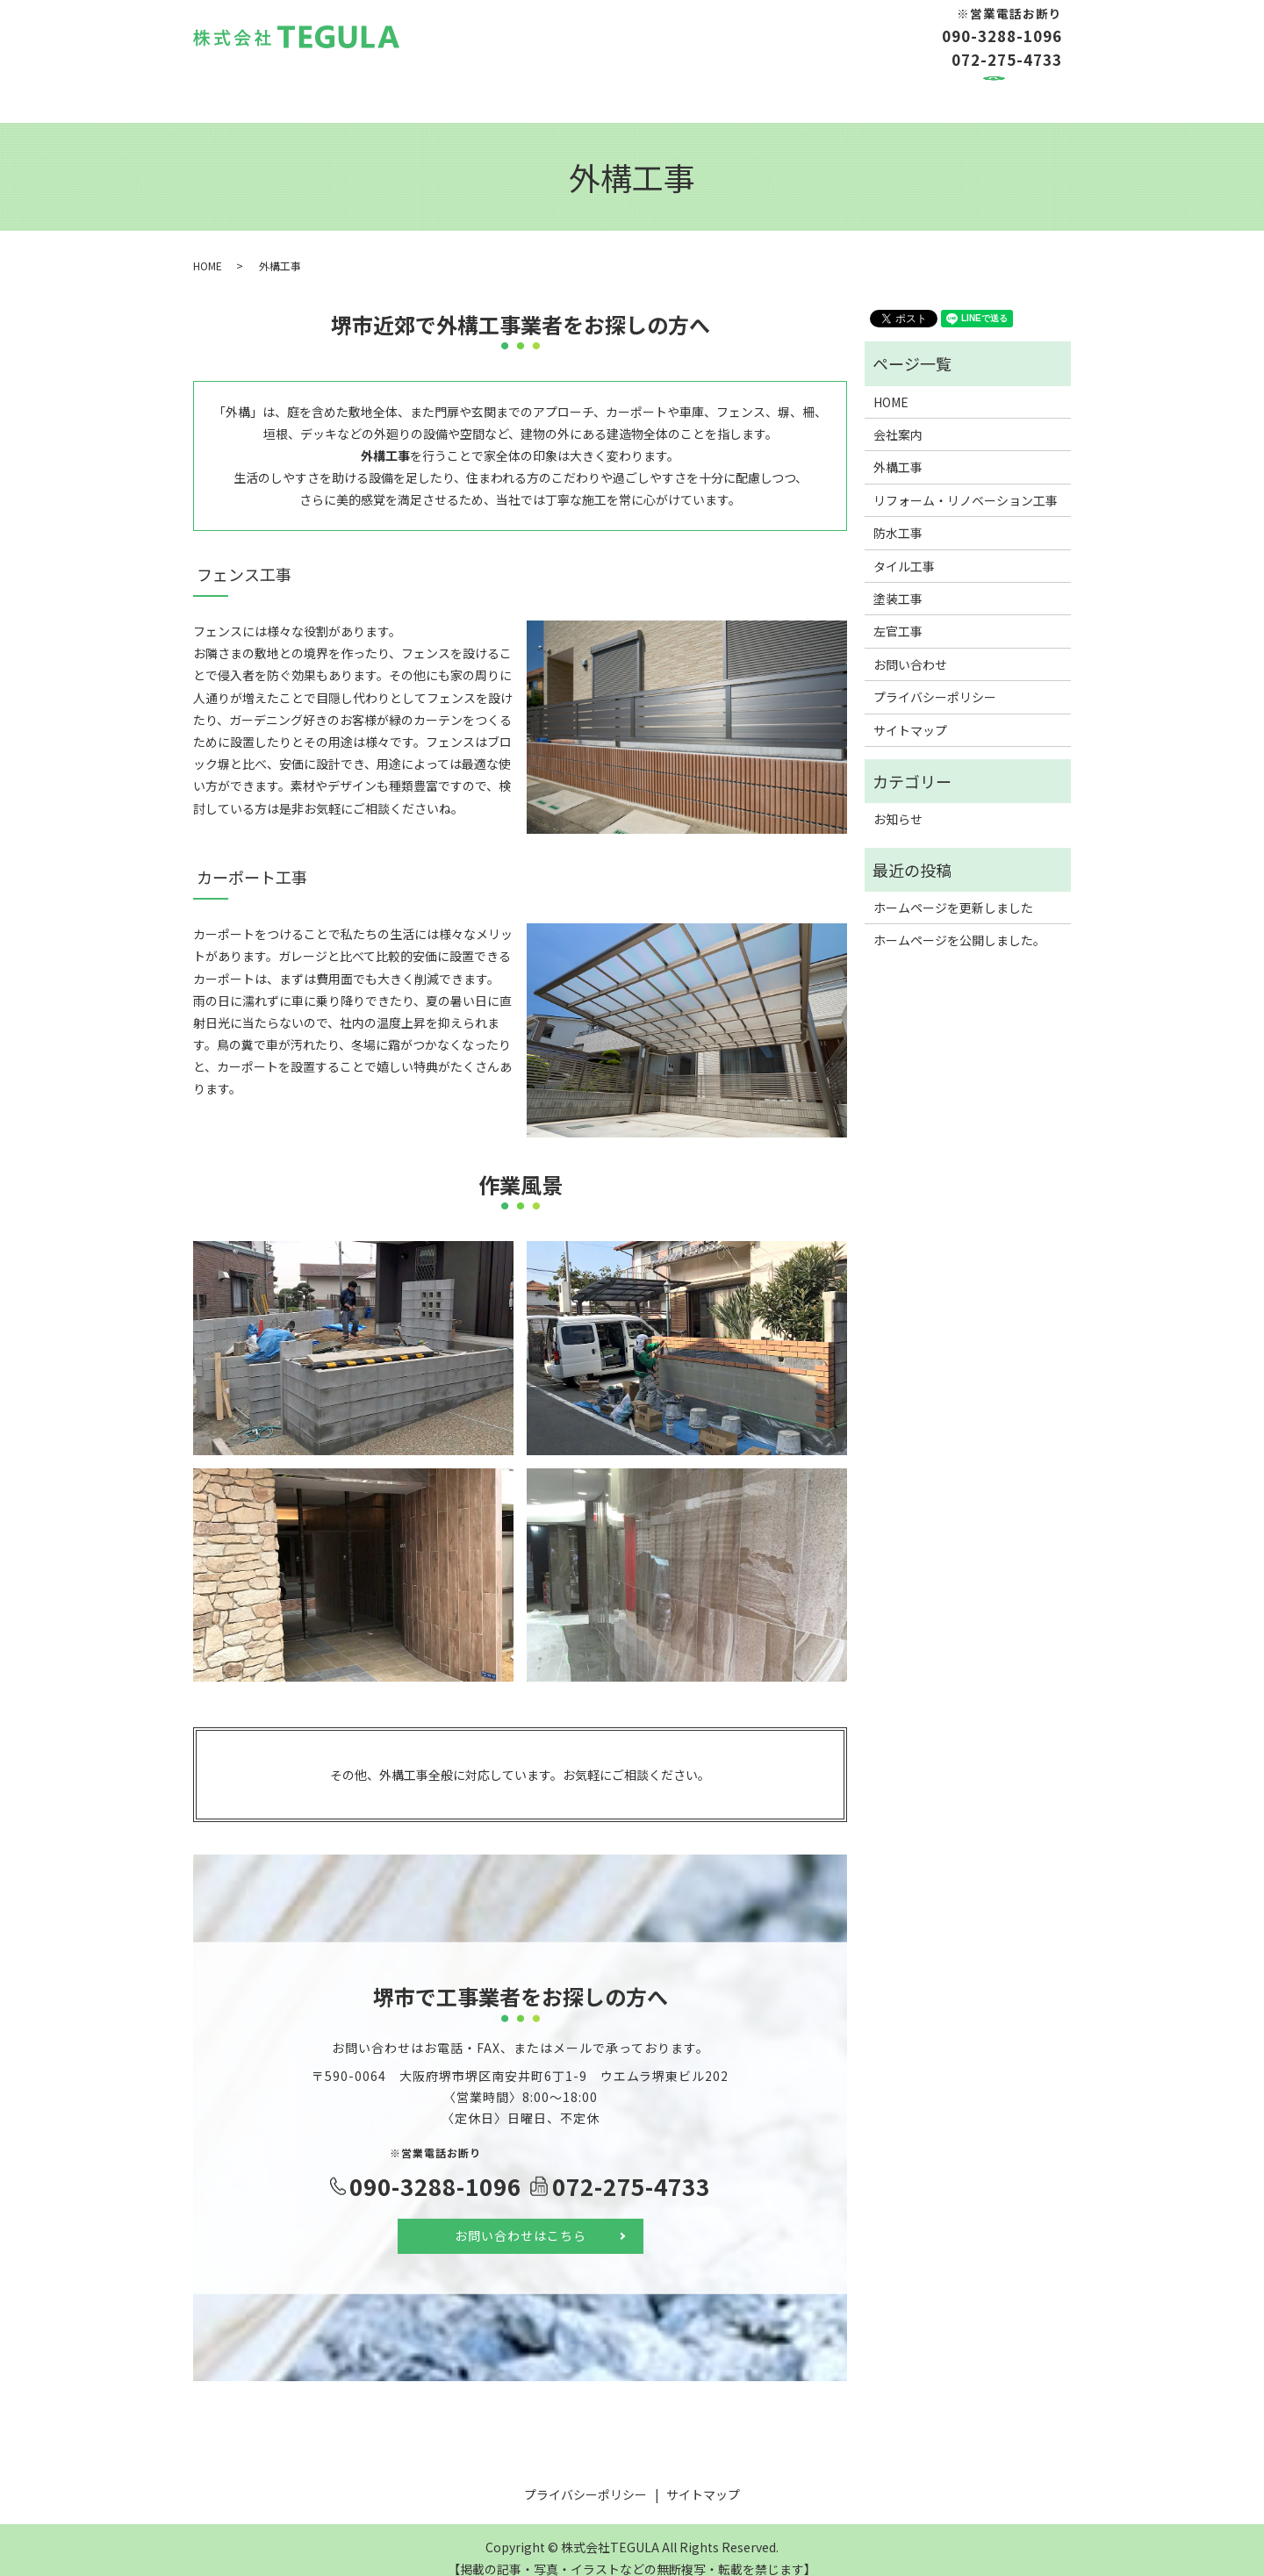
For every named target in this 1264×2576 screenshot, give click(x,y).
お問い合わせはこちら (520, 2219)
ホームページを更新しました (953, 891)
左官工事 (876, 87)
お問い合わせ (975, 87)
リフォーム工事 (502, 87)
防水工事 (606, 87)
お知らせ (898, 802)
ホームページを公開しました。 (959, 923)
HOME (232, 87)
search (1058, 88)
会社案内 (311, 87)
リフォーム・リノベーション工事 (965, 483)
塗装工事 (790, 87)
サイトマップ (910, 712)
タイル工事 (698, 87)
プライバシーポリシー (934, 680)
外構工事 (397, 87)
